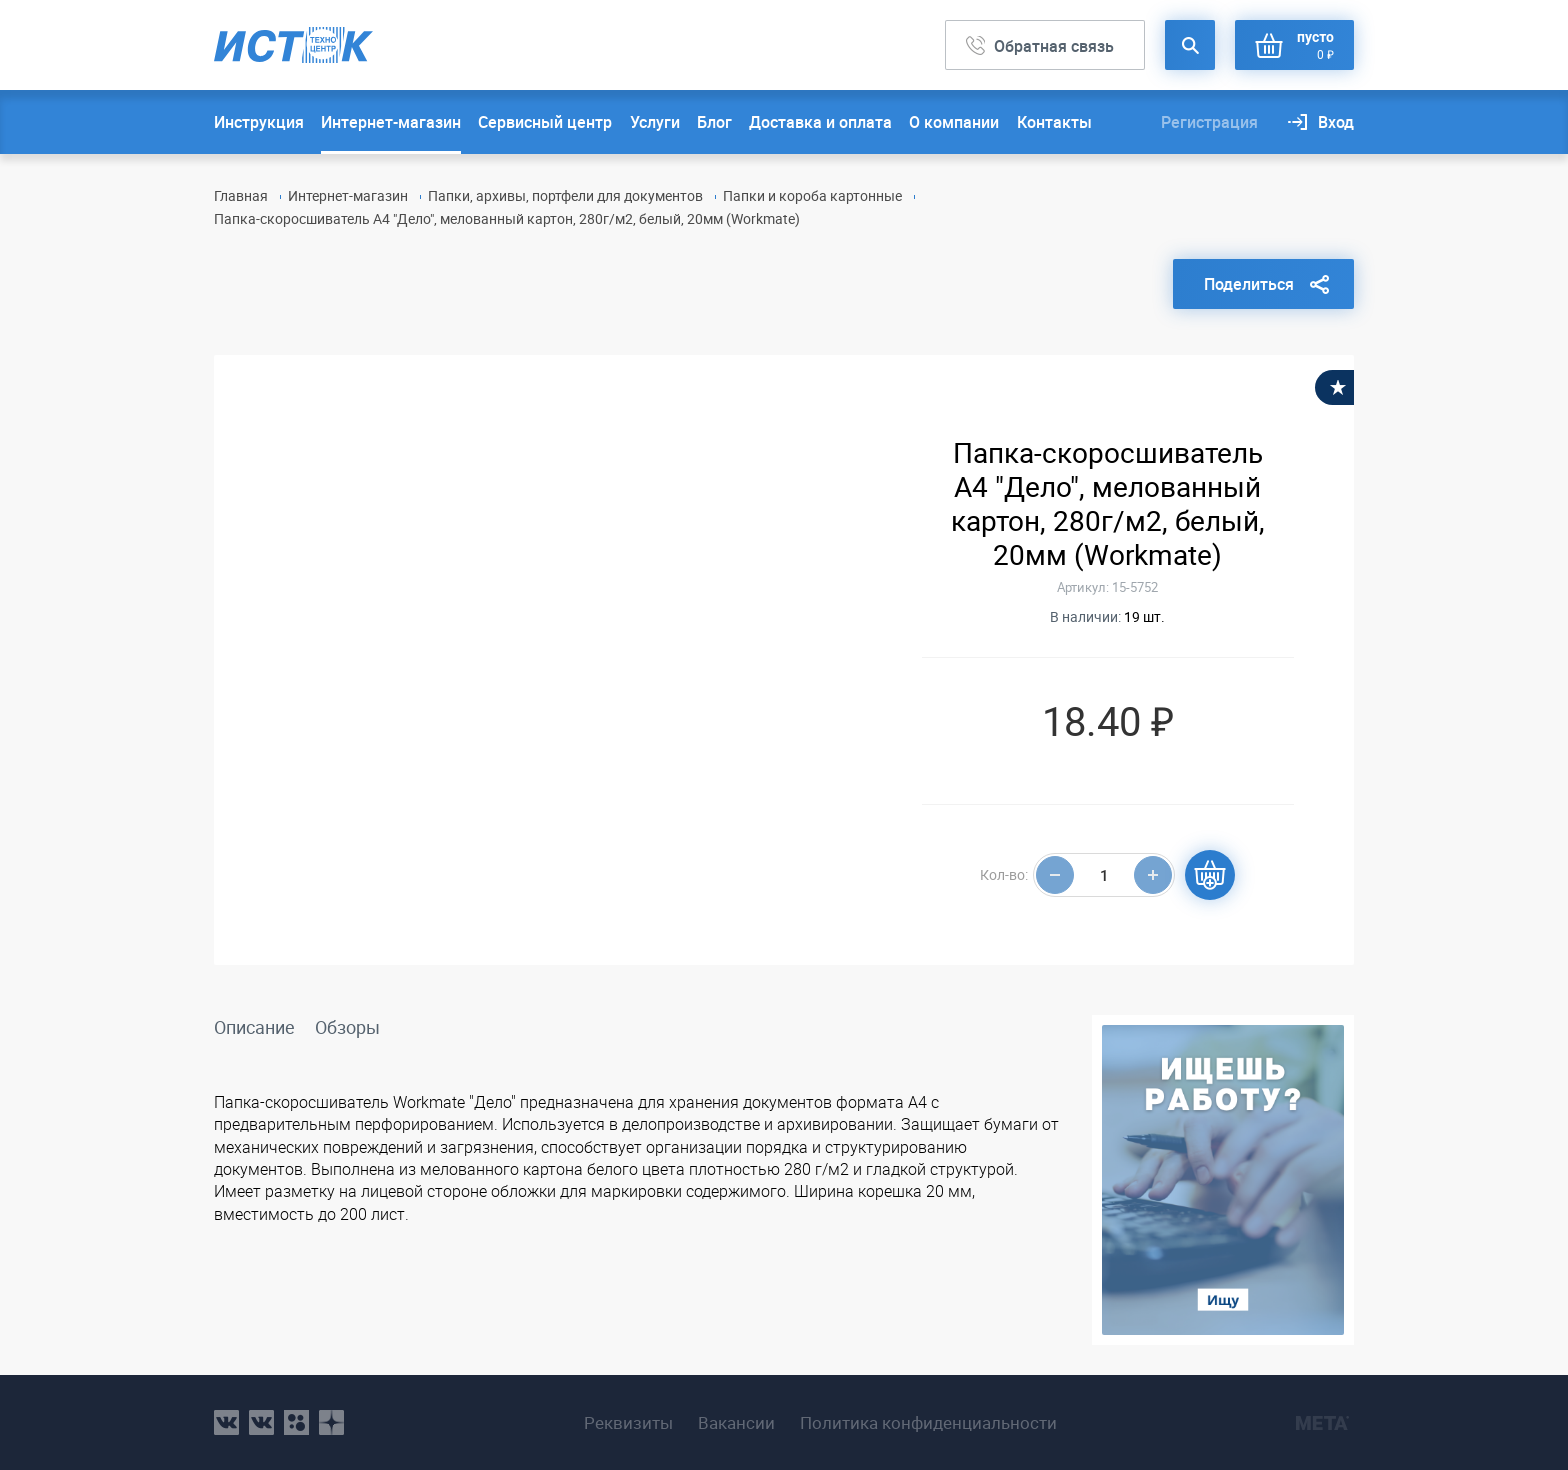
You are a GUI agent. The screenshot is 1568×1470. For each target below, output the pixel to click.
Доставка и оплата (820, 122)
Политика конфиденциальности (928, 1423)
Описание (254, 1027)
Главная (241, 195)
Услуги (655, 122)
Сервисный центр (545, 122)
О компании (954, 122)
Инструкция (259, 122)
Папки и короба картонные (812, 195)
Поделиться (1249, 284)
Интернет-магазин (391, 122)
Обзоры (347, 1027)
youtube (331, 1422)
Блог (714, 122)
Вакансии (736, 1423)
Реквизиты (628, 1423)
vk (226, 1422)
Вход (1336, 122)
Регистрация (1209, 122)
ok (296, 1422)
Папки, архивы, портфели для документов (565, 195)
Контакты (1054, 122)
